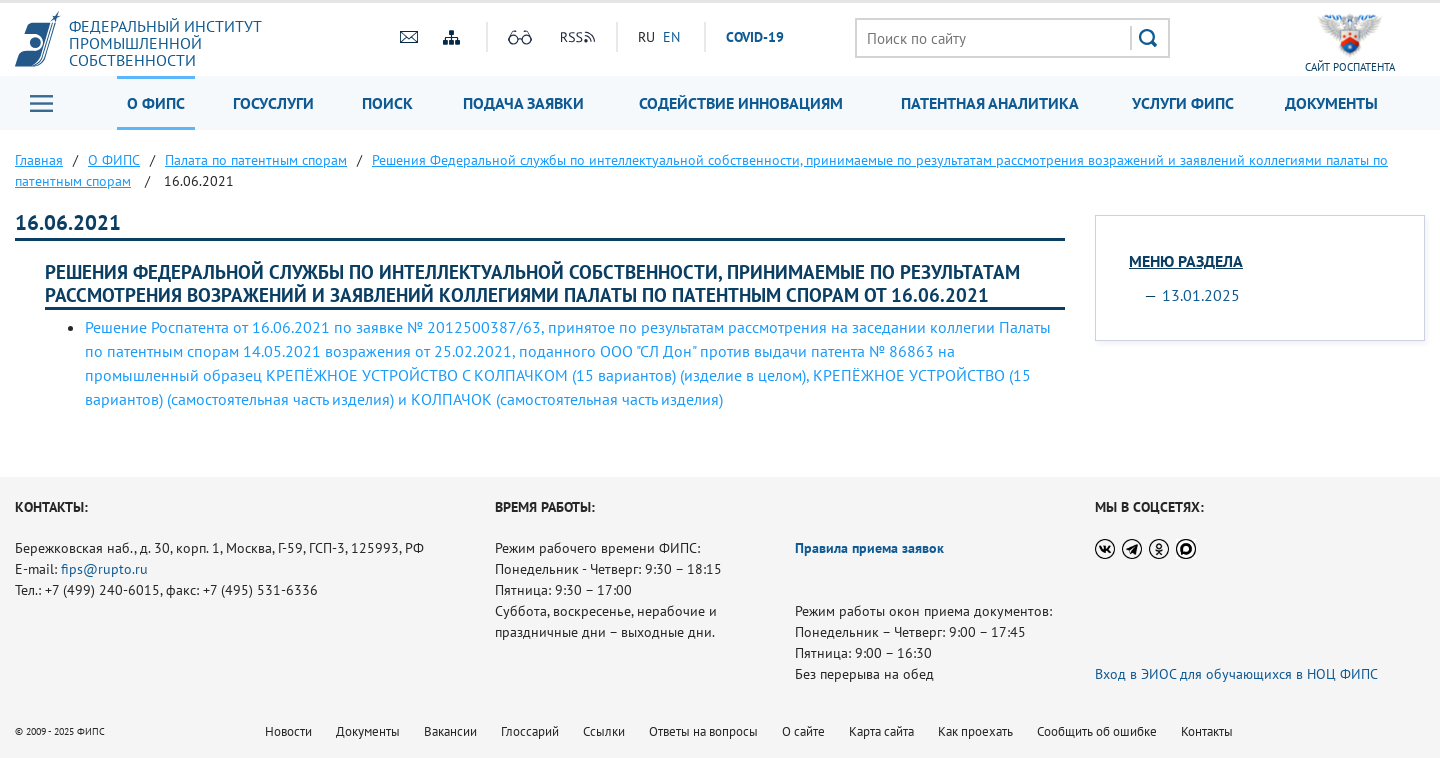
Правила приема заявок (869, 548)
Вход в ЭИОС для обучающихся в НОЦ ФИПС (1236, 674)
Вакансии (450, 731)
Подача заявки (523, 103)
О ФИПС (156, 103)
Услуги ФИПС (1183, 103)
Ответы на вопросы (703, 731)
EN (671, 37)
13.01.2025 (1201, 295)
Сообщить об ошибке (1097, 731)
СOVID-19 (755, 37)
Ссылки (604, 731)
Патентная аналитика (990, 103)
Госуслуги (273, 103)
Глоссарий (530, 731)
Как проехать (975, 731)
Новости (288, 731)
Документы (1331, 103)
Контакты (1207, 731)
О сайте (803, 731)
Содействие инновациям (741, 103)
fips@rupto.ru (104, 569)
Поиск (387, 103)
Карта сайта (881, 731)
